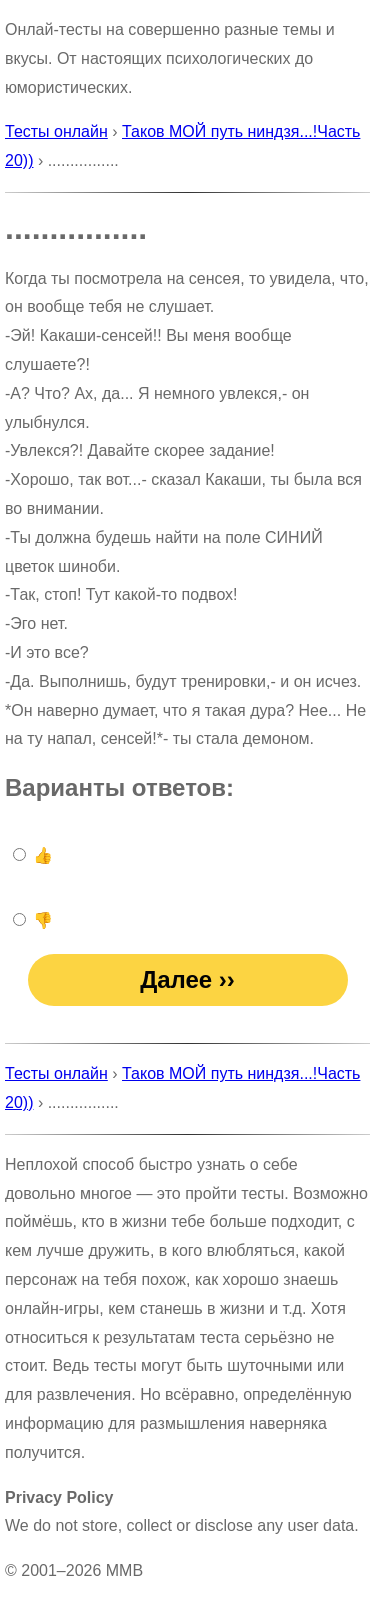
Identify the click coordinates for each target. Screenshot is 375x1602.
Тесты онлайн (56, 131)
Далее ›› (187, 979)
